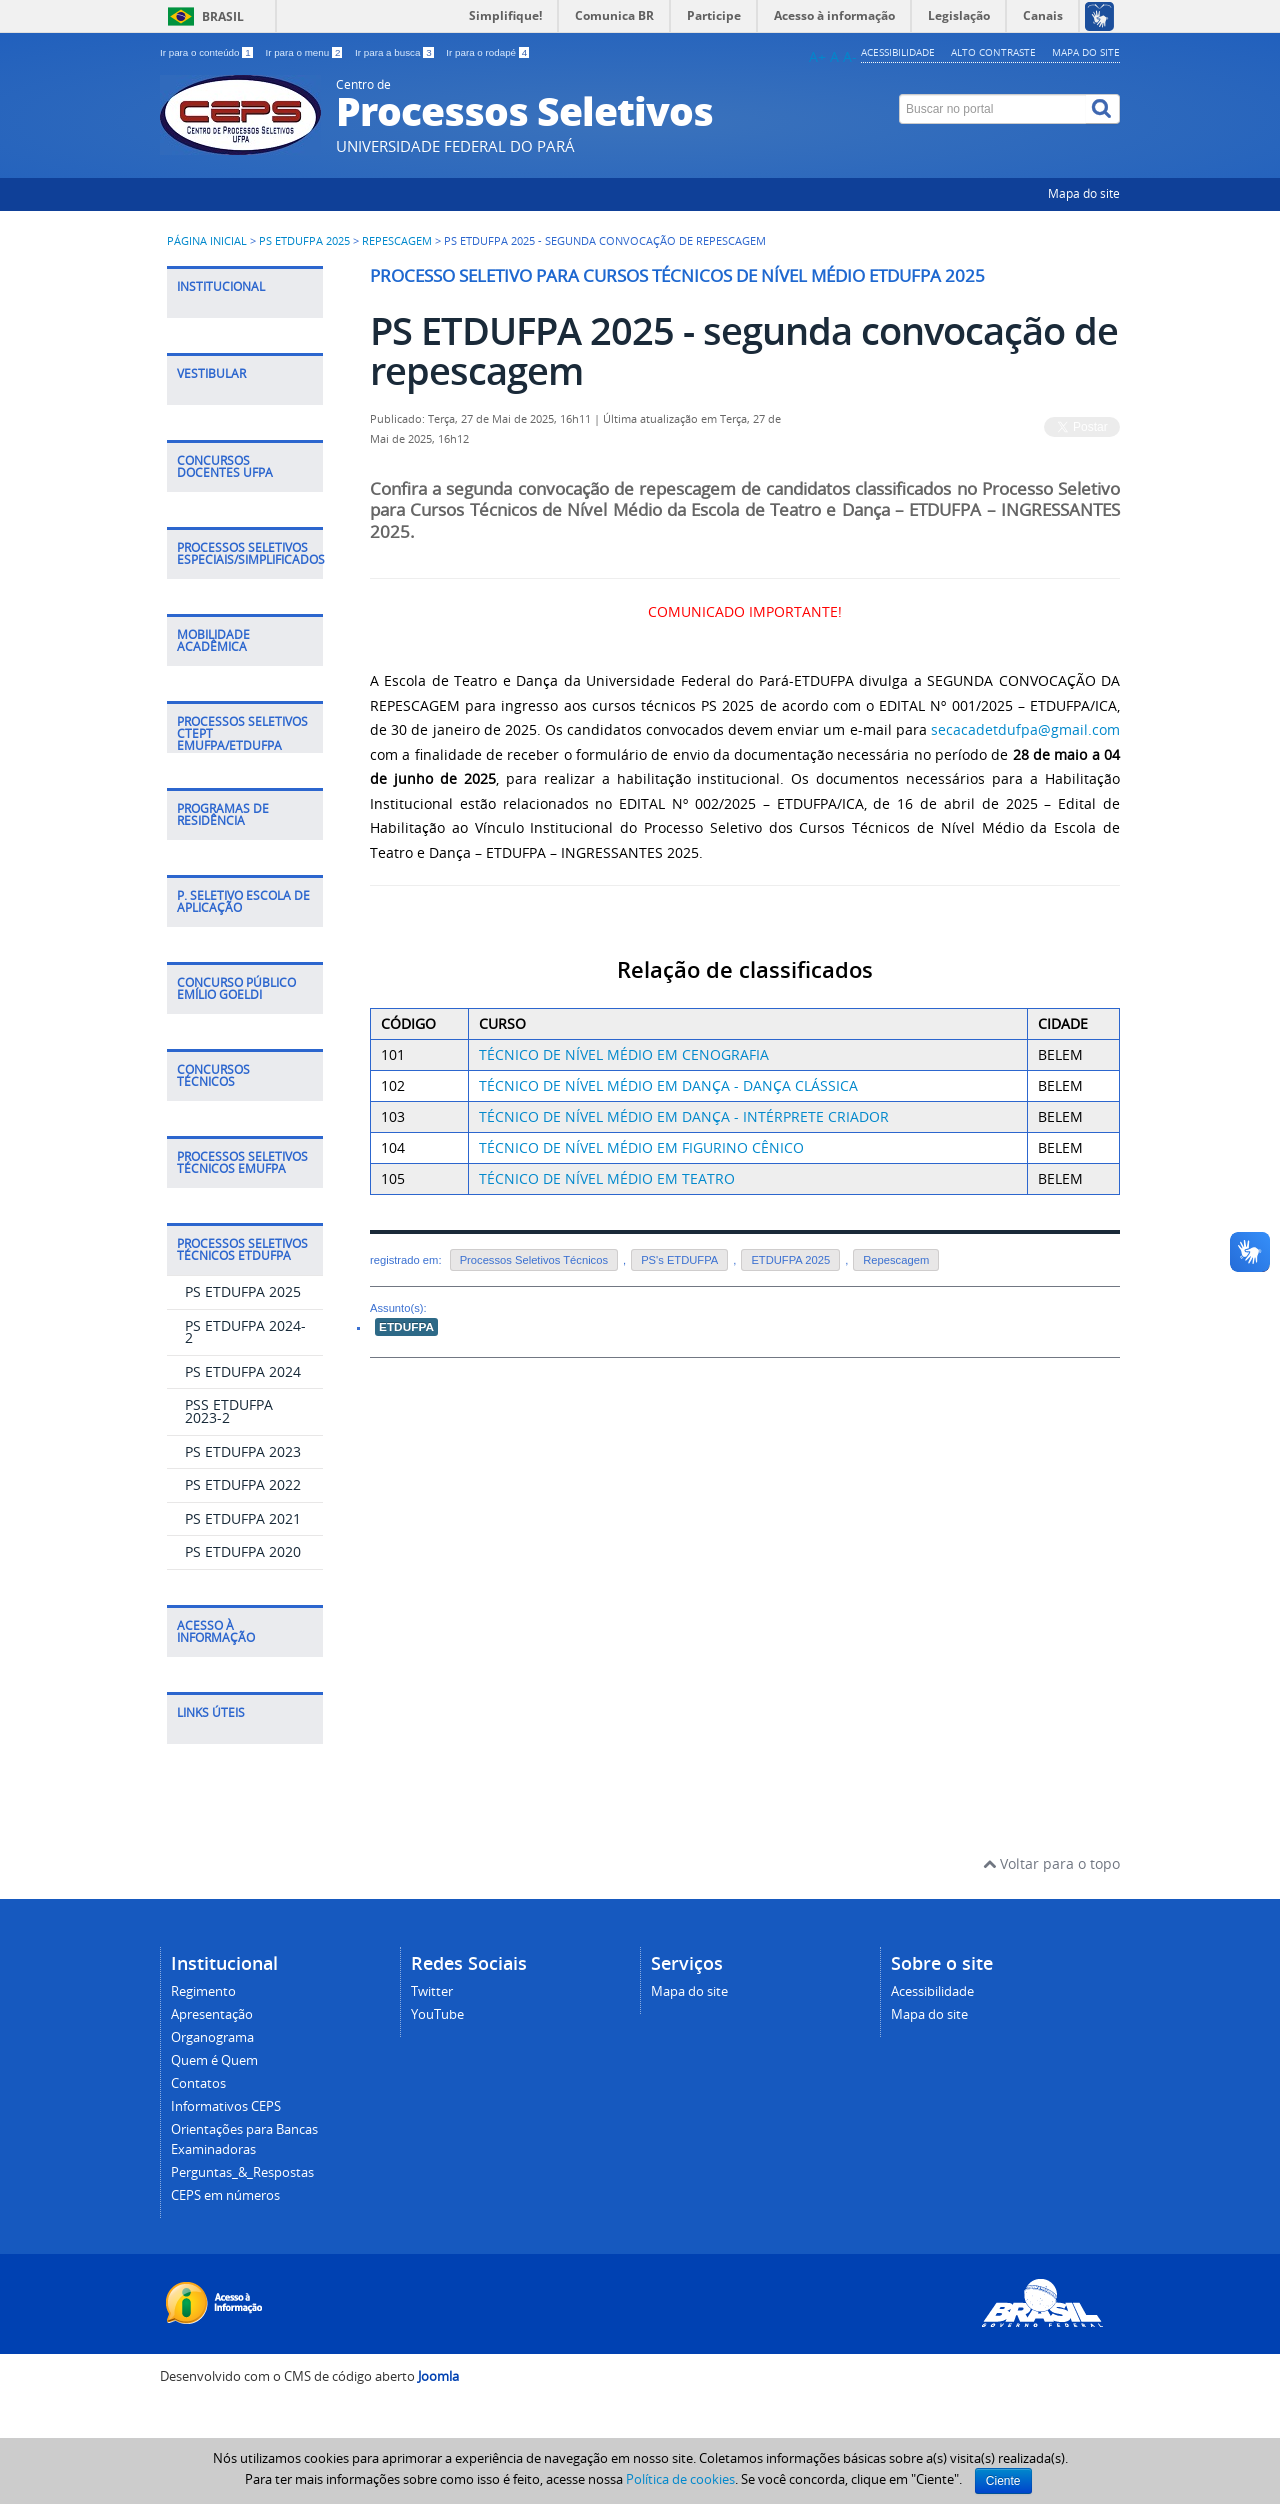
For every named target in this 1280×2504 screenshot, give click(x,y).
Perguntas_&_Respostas (242, 2172)
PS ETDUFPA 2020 (243, 1551)
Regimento (203, 1991)
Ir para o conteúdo (207, 52)
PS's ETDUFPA (679, 1260)
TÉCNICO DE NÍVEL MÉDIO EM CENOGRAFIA (624, 1054)
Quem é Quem (214, 2060)
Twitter (432, 1991)
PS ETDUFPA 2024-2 (245, 1332)
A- (850, 56)
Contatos (198, 2083)
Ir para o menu (305, 52)
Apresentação (212, 2014)
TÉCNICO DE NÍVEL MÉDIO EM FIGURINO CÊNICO (641, 1147)
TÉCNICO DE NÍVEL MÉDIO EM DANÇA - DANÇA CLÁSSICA (668, 1085)
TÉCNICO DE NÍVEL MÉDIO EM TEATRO (607, 1178)
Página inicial (207, 241)
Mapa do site (1086, 52)
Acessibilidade (898, 52)
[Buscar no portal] (993, 109)
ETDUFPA (406, 1327)
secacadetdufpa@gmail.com (1025, 729)
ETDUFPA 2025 (790, 1260)
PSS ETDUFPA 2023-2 (229, 1411)
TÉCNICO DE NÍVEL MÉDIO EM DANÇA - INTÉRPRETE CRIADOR (684, 1116)
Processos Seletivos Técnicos (534, 1260)
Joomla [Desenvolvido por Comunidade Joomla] (438, 2376)
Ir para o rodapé (487, 52)
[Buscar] (1103, 109)
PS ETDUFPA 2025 (304, 241)
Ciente (1003, 2481)
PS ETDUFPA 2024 (243, 1371)
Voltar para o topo (1051, 1863)
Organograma (212, 2037)
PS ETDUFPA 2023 (243, 1451)
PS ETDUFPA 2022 (243, 1484)
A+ (817, 56)
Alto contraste (993, 52)
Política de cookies (680, 2479)
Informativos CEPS (226, 2106)
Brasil (223, 16)
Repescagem (397, 241)
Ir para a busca (395, 52)
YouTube (437, 2014)
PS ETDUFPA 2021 (243, 1518)
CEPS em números (225, 2195)
